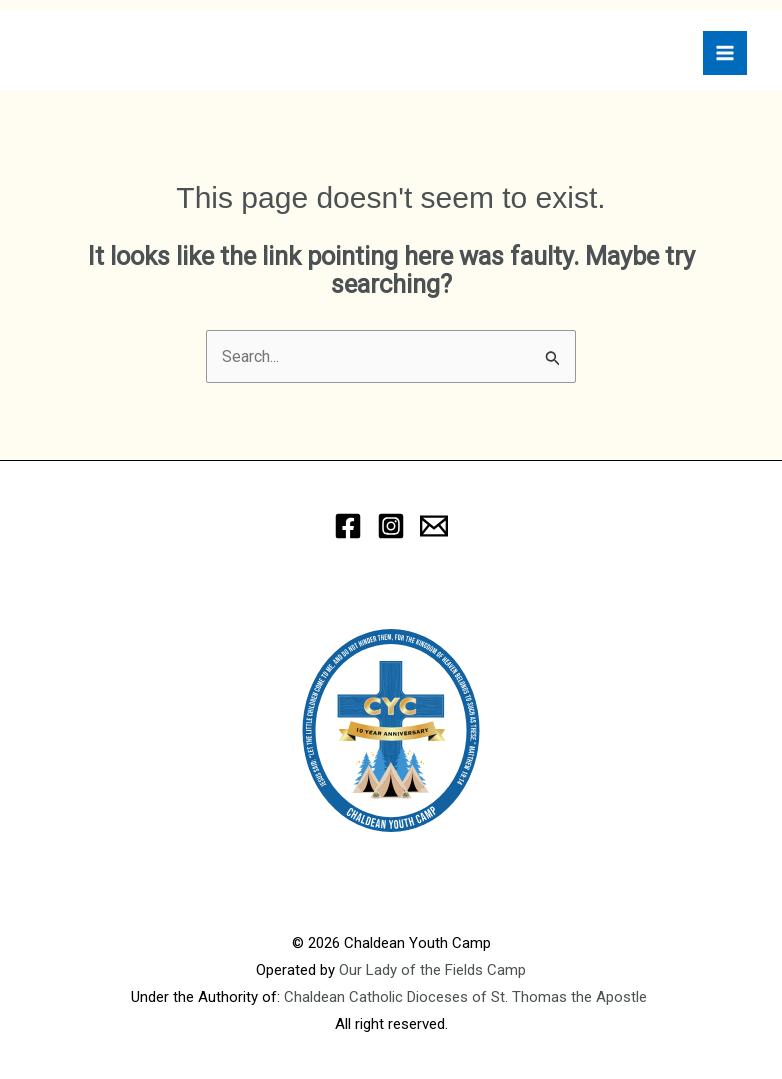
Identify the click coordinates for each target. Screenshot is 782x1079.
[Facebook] (348, 526)
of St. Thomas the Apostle (561, 997)
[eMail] (434, 526)
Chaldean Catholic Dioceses (378, 997)
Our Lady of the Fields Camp (432, 970)
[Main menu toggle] (725, 53)
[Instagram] (391, 526)
